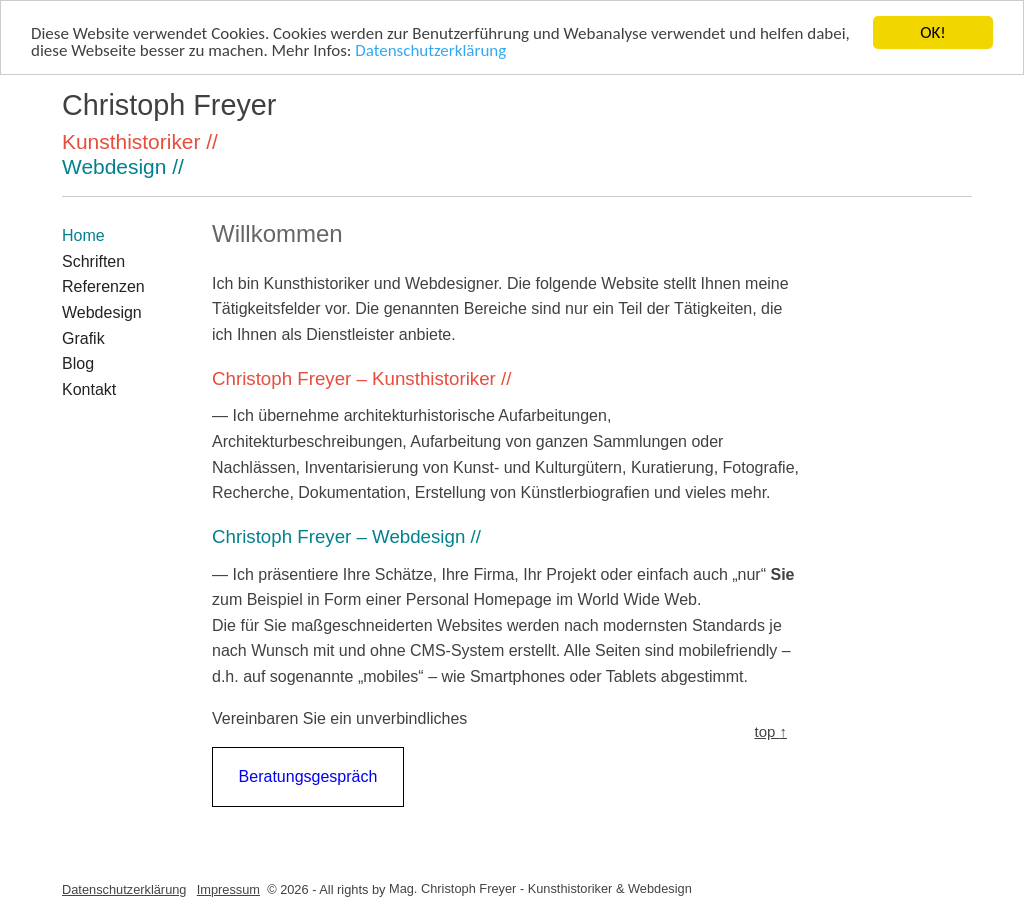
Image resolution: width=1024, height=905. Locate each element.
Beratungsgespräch (308, 776)
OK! (933, 32)
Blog (78, 363)
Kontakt (89, 389)
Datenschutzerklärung (430, 49)
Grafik (83, 338)
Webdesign (102, 312)
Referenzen (103, 286)
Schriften (93, 261)
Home (83, 235)
